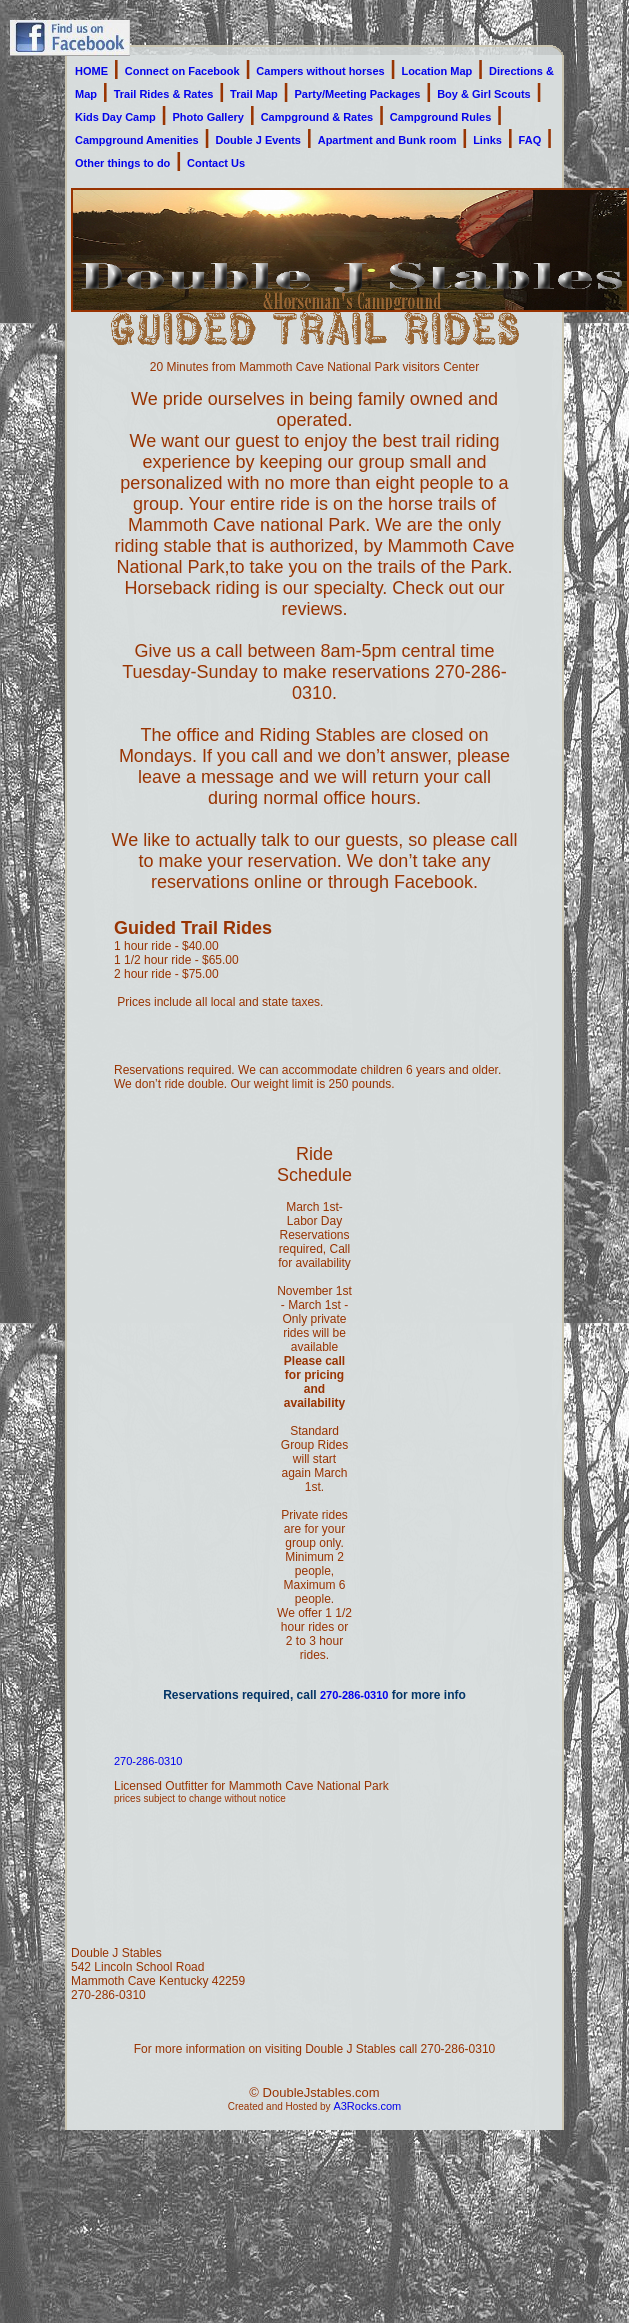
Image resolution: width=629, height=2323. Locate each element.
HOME (91, 71)
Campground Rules (440, 117)
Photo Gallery (208, 117)
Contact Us (216, 163)
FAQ (530, 140)
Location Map (436, 71)
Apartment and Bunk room (387, 140)
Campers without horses (320, 71)
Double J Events (258, 140)
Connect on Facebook (182, 71)
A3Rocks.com (367, 2106)
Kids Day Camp (115, 117)
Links (487, 140)
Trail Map (254, 94)
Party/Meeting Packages (358, 94)
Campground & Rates (317, 117)
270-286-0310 (354, 1695)
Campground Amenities (137, 140)
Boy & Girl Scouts (484, 94)
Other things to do (122, 163)
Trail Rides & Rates (164, 94)
